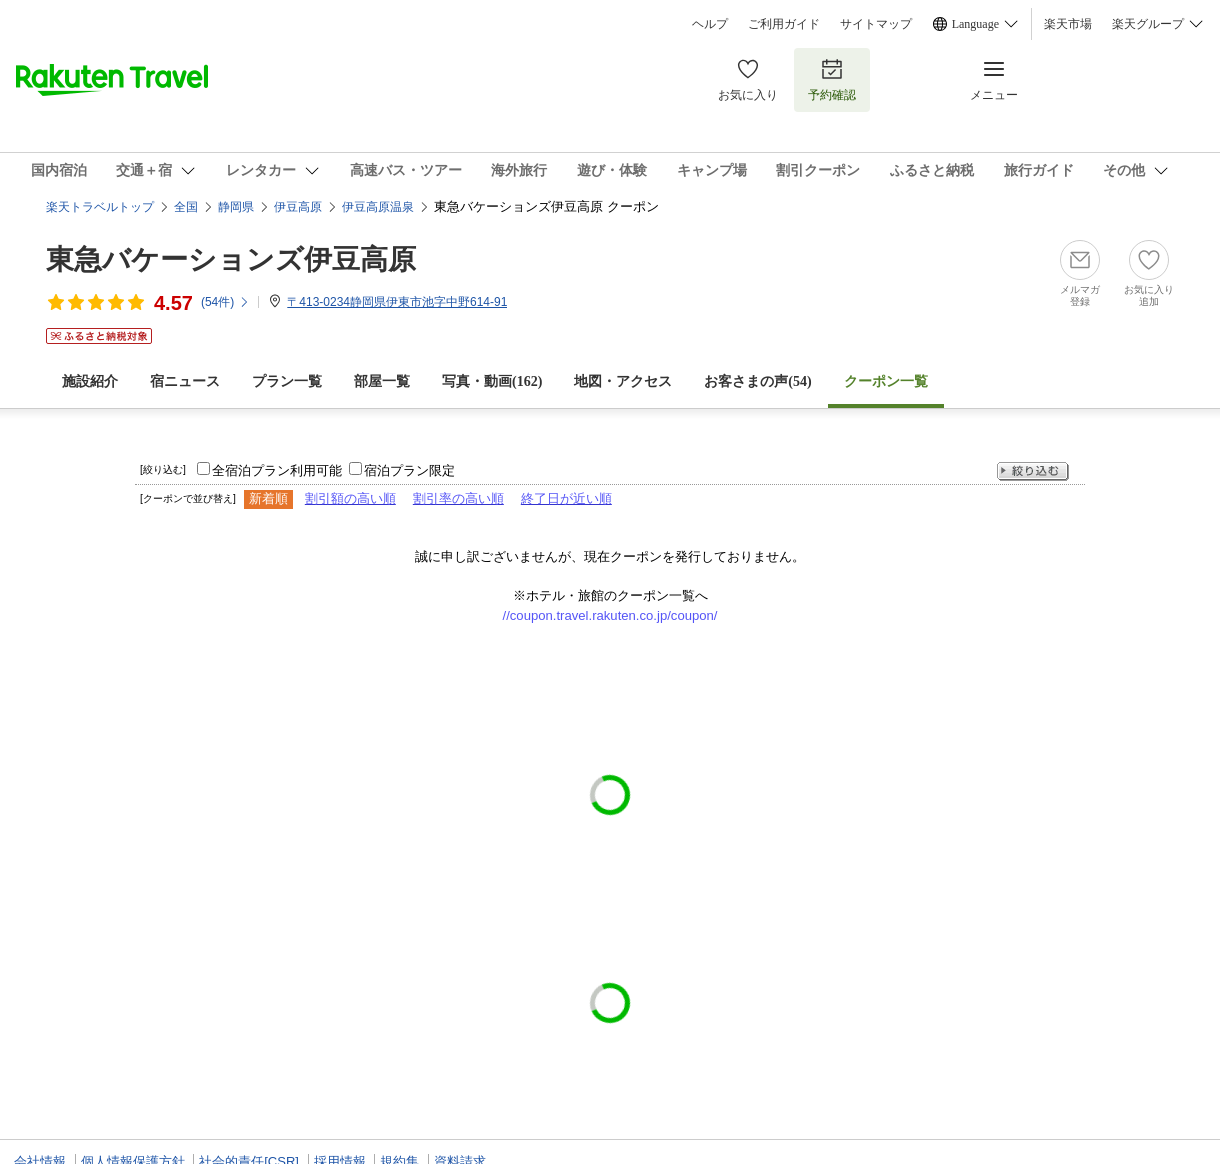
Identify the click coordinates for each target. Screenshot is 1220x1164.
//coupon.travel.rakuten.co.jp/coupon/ (610, 615)
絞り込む (1033, 471)
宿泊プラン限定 (409, 470)
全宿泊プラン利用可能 (277, 470)
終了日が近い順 (566, 498)
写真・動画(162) (492, 381)
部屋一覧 (382, 381)
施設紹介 (90, 381)
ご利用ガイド (784, 24)
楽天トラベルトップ (100, 207)
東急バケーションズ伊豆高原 (231, 259)
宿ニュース (185, 381)
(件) (225, 302)
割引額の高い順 (350, 498)
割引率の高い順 (458, 498)
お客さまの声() (757, 381)
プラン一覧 (287, 381)
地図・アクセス (623, 381)
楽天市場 (1068, 24)
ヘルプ (710, 24)
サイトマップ (876, 24)
